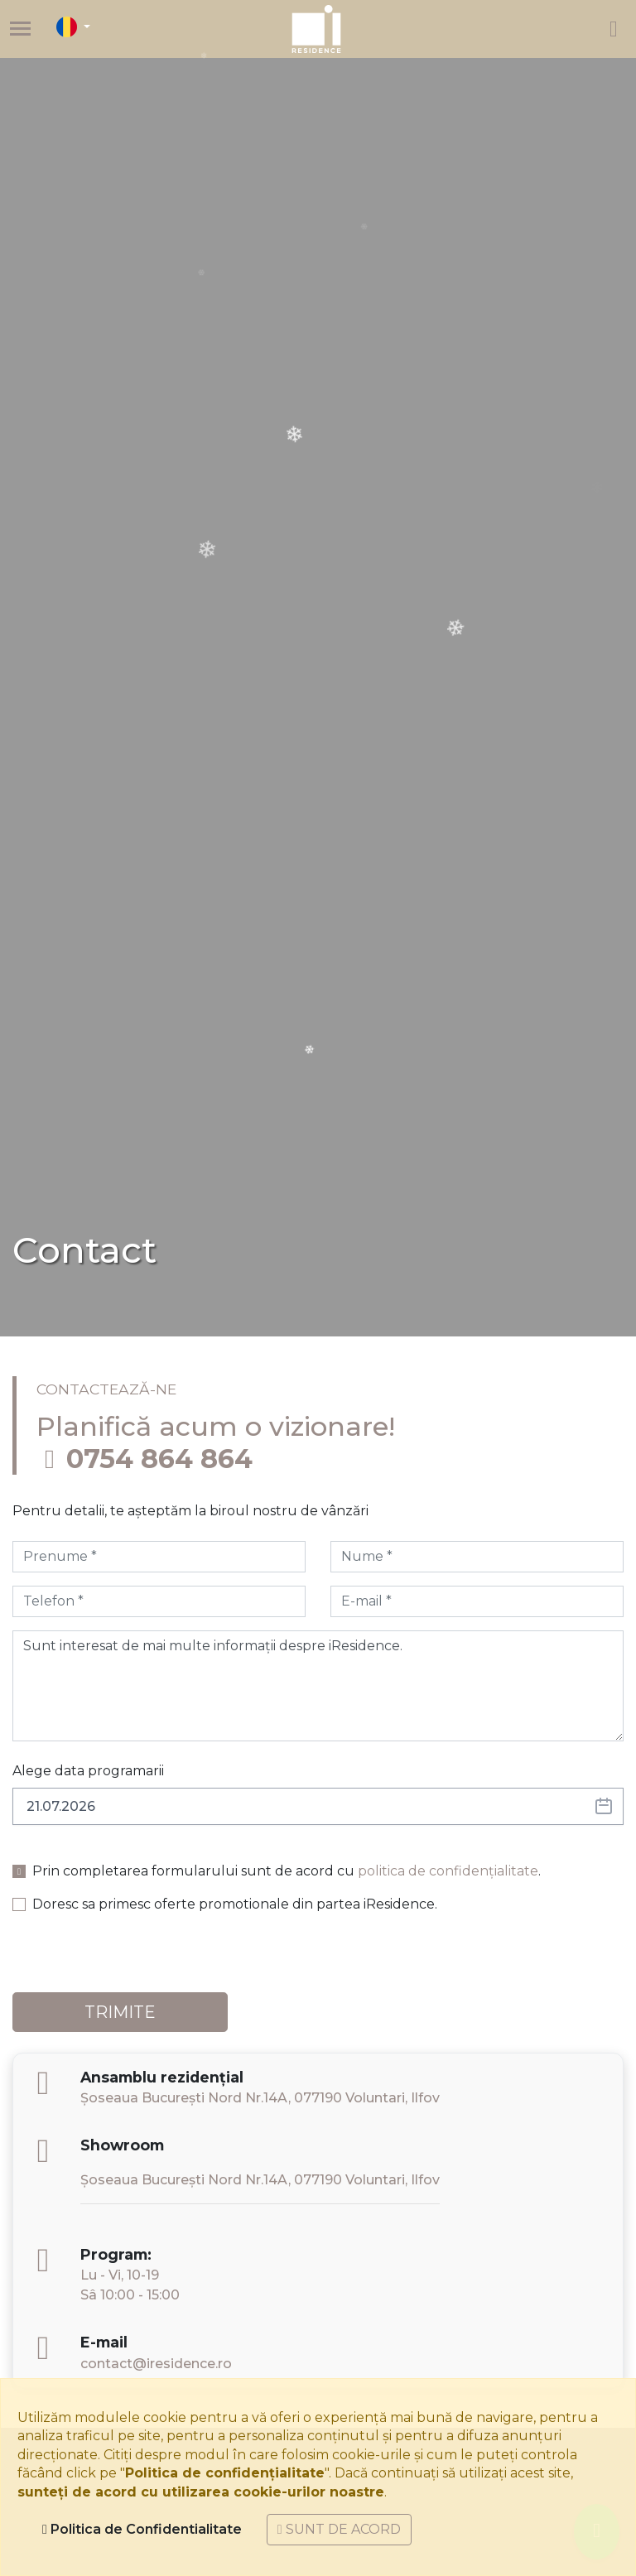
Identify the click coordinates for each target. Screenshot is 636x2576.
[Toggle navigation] (20, 29)
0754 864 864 (159, 1458)
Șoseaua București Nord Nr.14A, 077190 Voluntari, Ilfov (260, 2098)
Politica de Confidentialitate (142, 2529)
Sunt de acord (339, 2529)
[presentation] (138, 1960)
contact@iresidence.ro (156, 2363)
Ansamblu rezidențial (161, 2077)
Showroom (122, 2145)
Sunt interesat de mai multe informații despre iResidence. (318, 1685)
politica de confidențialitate (448, 1871)
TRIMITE (120, 2012)
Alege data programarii (88, 1771)
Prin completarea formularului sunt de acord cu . (286, 1871)
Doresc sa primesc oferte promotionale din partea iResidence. (234, 1904)
